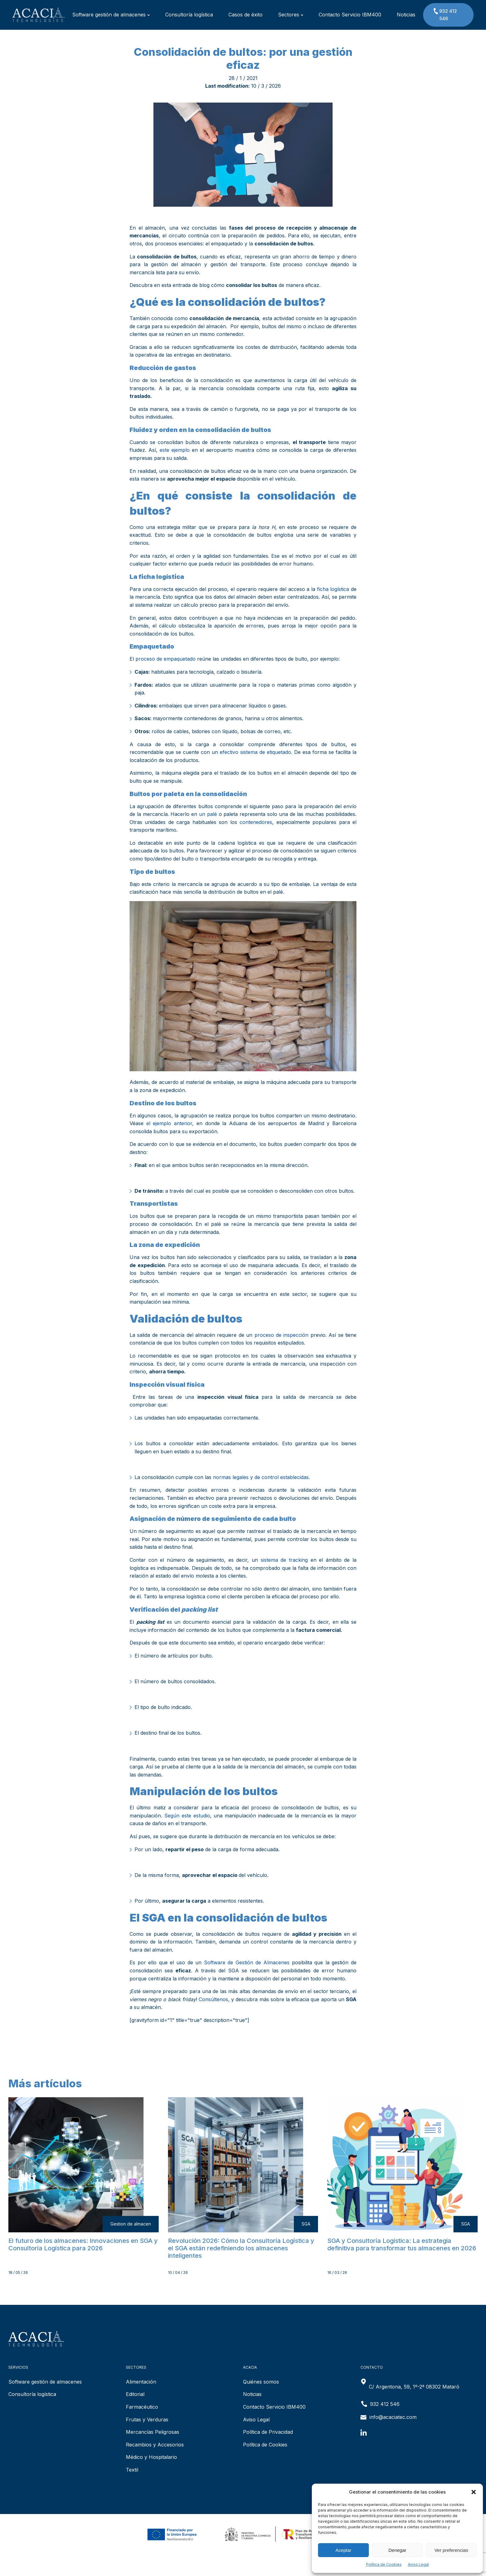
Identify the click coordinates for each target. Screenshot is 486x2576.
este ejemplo (175, 450)
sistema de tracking (284, 1560)
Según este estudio (187, 1815)
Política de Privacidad (268, 2432)
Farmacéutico (142, 2407)
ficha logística (333, 589)
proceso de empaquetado (165, 659)
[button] (474, 2492)
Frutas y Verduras (147, 2419)
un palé (208, 814)
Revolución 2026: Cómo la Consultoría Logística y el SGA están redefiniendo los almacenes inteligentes (241, 2248)
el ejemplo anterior (169, 1123)
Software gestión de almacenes (111, 14)
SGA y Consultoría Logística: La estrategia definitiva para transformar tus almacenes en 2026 (401, 2244)
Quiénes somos (261, 2382)
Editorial (135, 2394)
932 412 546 (444, 14)
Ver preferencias (451, 2550)
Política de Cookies (384, 2564)
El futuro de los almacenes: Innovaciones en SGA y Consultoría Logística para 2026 (83, 2244)
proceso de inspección (281, 1335)
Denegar (397, 2550)
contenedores (256, 822)
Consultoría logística (189, 14)
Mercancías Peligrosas (152, 2432)
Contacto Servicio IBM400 (350, 14)
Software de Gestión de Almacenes (246, 1962)
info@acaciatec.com (393, 2417)
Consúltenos (213, 1999)
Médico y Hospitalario (151, 2457)
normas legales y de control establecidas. (261, 1477)
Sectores (290, 14)
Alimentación (141, 2382)
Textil (132, 2470)
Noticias (406, 14)
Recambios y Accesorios (155, 2445)
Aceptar (343, 2550)
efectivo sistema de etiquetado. (256, 752)
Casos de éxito (245, 14)
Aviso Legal (418, 2564)
